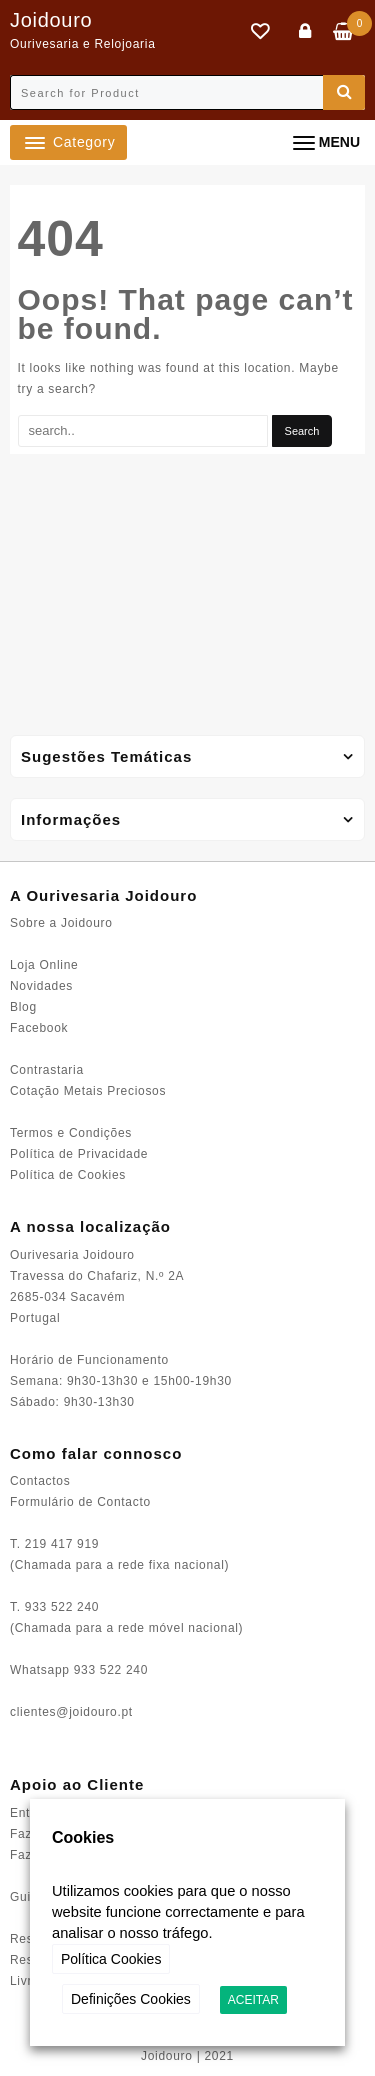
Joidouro (51, 20)
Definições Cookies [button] (131, 1999)
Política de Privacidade (79, 1154)
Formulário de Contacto (80, 1502)
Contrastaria (47, 1070)
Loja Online (44, 965)
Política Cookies (111, 1959)
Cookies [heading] (83, 1837)
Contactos (40, 1481)
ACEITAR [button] (253, 2000)
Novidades (41, 986)
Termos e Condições (71, 1133)
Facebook (39, 1028)
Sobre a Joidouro (61, 923)
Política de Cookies (68, 1175)
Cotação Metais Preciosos (88, 1091)
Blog (23, 1007)
